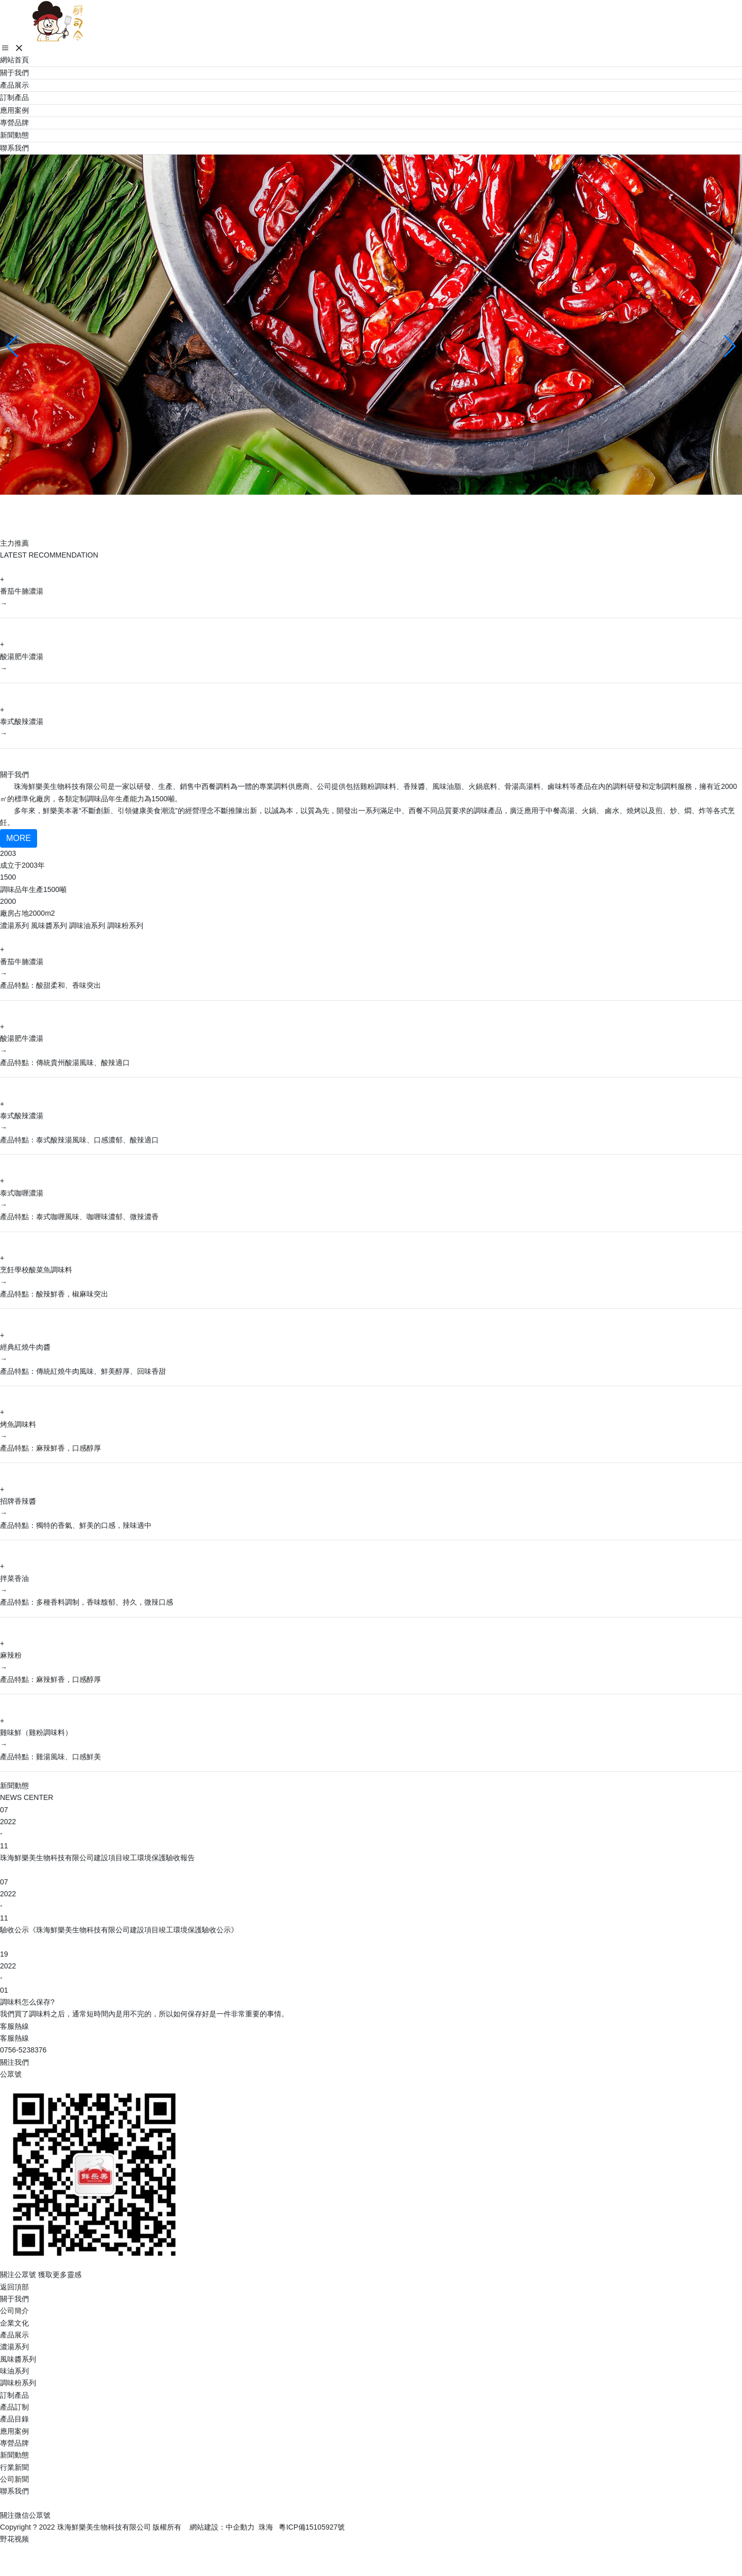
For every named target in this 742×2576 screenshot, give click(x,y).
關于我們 (14, 2299)
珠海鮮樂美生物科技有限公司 (134, 507)
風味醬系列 (18, 2359)
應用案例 (14, 2431)
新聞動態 (14, 2455)
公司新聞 (14, 2479)
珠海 (266, 2527)
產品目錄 (14, 2419)
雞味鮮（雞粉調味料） (36, 1732)
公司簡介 (14, 2310)
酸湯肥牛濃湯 (21, 656)
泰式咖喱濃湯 (21, 1193)
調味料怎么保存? (27, 2002)
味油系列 (14, 2371)
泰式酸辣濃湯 (21, 721)
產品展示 (14, 2335)
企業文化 (14, 2323)
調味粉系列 (18, 2383)
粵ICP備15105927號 (312, 2527)
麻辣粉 (11, 1655)
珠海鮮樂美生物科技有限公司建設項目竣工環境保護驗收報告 (97, 1858)
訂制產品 (14, 2395)
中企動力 (240, 2527)
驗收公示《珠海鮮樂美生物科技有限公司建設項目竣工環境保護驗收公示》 (119, 1930)
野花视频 (14, 2539)
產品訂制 (14, 2407)
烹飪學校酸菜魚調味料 (36, 1270)
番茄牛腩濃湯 (21, 591)
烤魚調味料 (18, 1424)
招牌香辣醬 (18, 1501)
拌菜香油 (14, 1578)
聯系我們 (14, 2491)
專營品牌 (14, 2443)
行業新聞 (14, 2467)
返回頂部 (14, 2287)
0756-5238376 (23, 2050)
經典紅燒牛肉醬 (25, 1347)
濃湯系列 (14, 2347)
